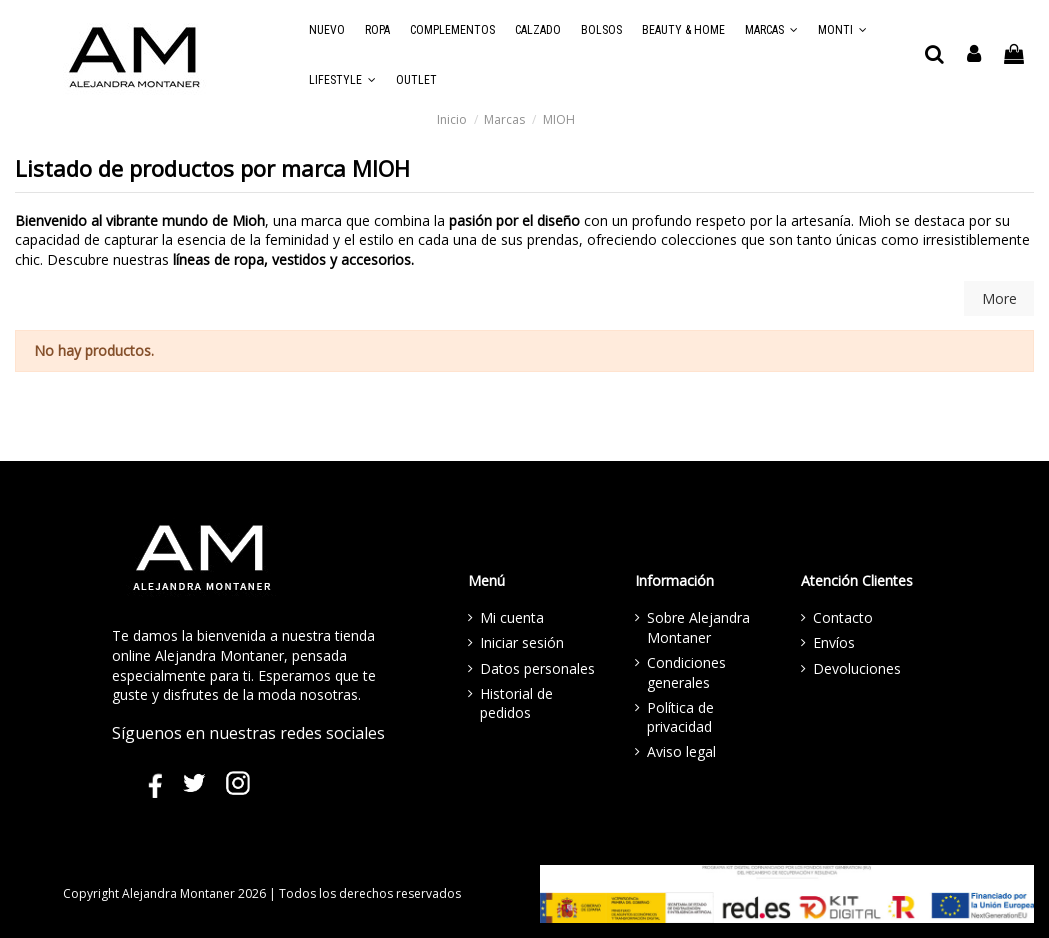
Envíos (834, 642)
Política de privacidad (680, 717)
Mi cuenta (512, 617)
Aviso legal (681, 751)
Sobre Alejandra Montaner (698, 627)
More (999, 298)
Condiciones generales (686, 672)
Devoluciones (857, 668)
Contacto (843, 617)
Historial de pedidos (516, 703)
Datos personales (537, 668)
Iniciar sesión (522, 642)
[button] (771, 30)
